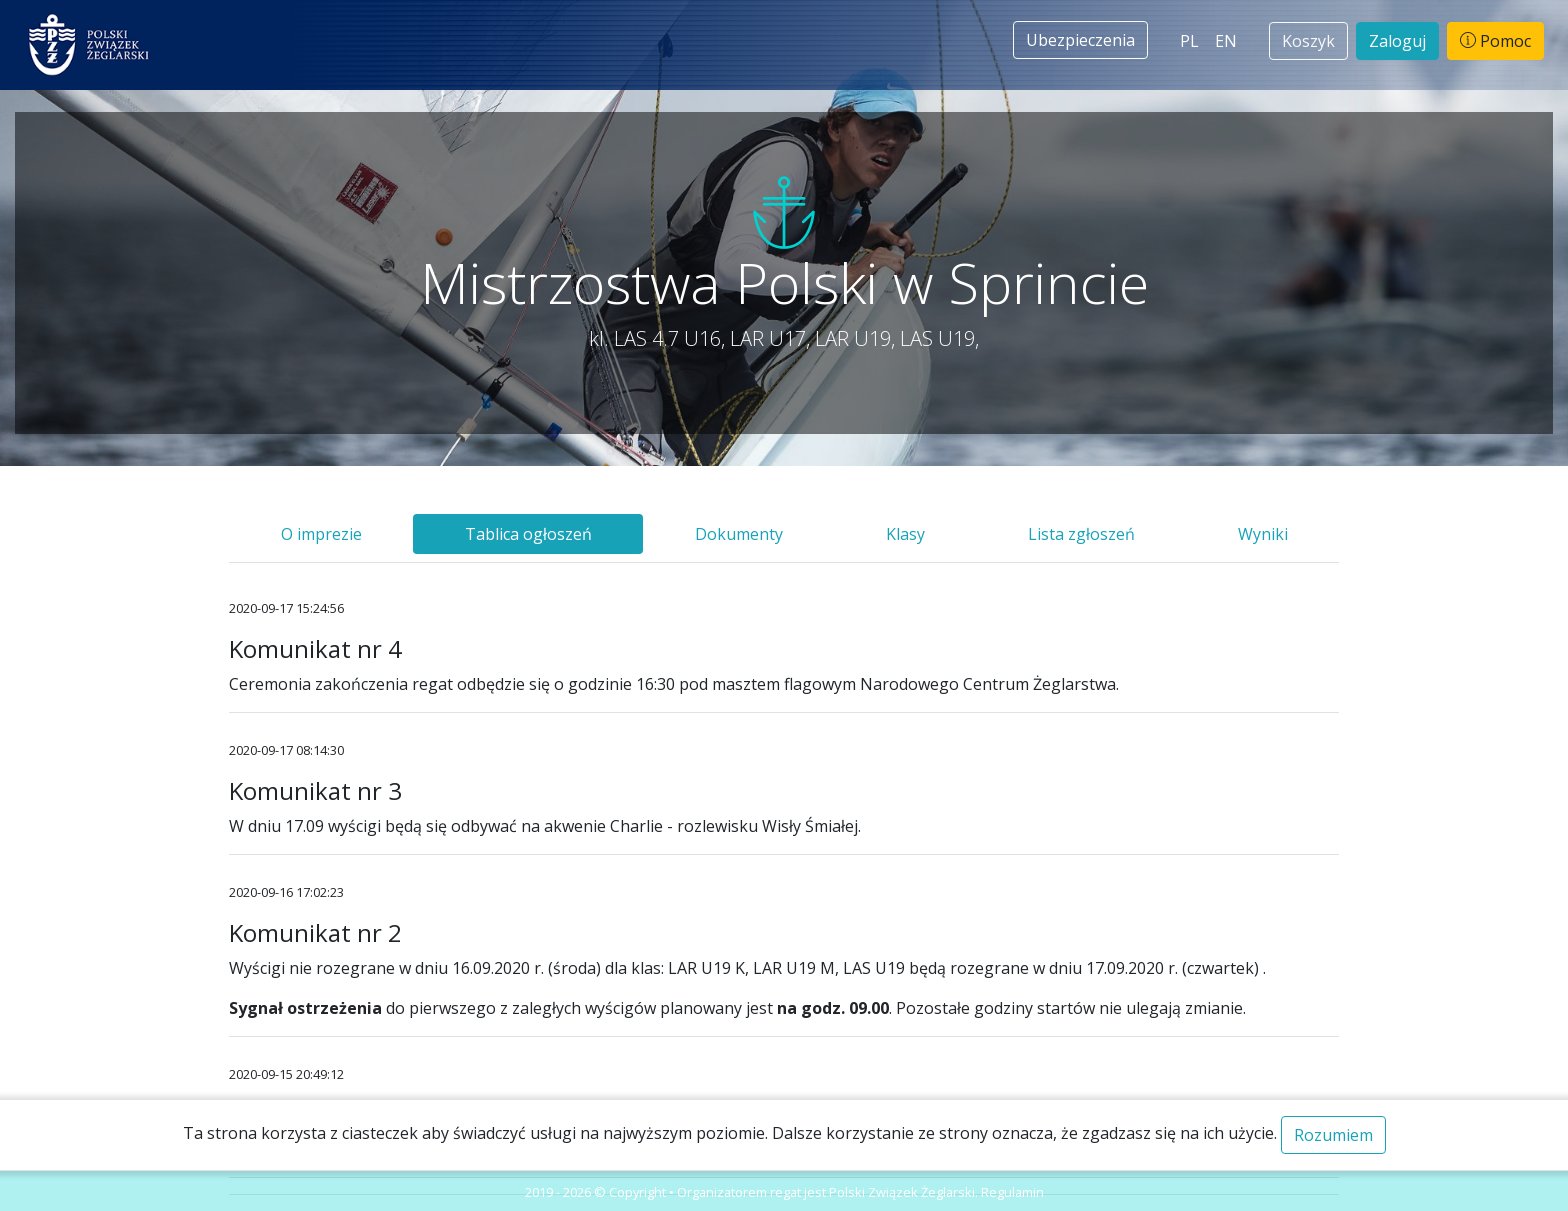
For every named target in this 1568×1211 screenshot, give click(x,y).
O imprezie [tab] (321, 534)
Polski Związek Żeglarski (902, 1192)
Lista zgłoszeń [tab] (1081, 534)
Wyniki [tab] (1263, 534)
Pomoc (1495, 41)
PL (1189, 41)
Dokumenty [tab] (739, 534)
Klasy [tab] (905, 534)
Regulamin (1012, 1192)
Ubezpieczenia (1080, 40)
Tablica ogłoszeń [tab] (528, 534)
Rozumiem (1333, 1135)
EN (1226, 41)
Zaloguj (1397, 41)
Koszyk (1308, 41)
